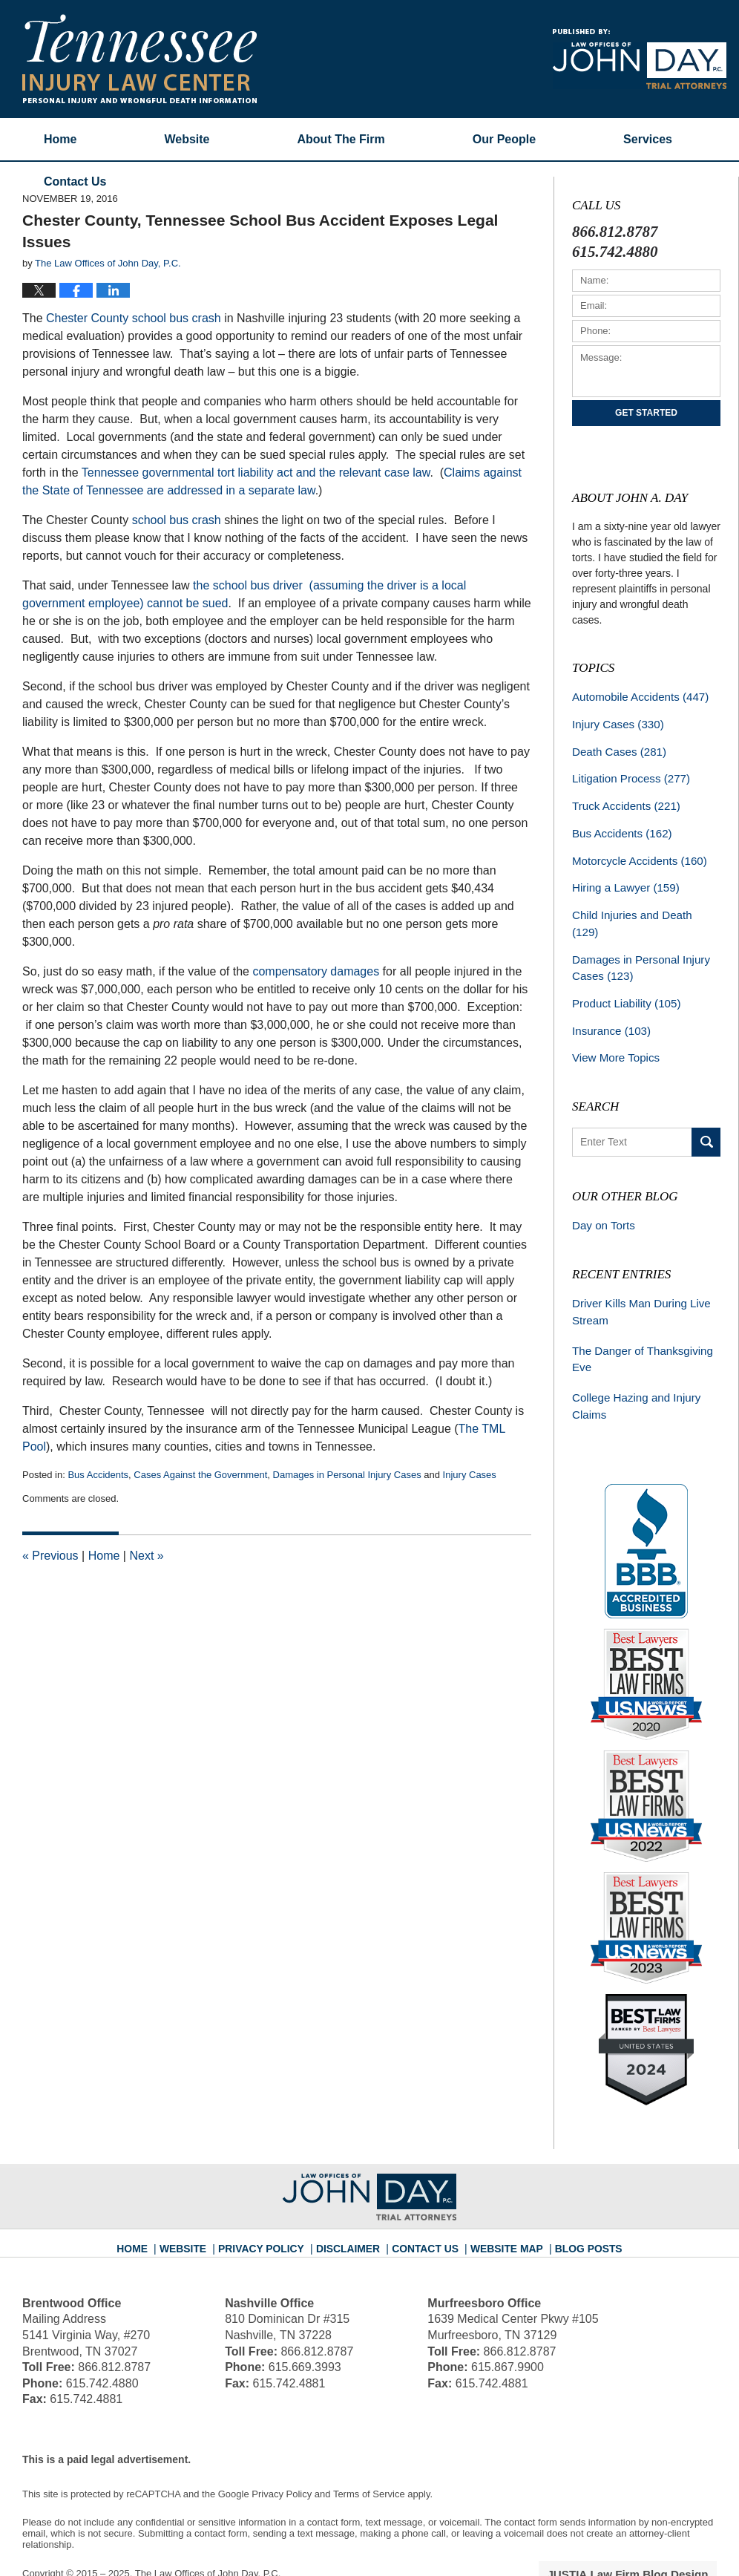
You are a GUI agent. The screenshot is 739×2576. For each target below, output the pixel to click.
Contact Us (424, 2198)
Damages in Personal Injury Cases (347, 1474)
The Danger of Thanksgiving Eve (637, 1319)
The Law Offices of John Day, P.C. (208, 2529)
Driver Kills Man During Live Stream (636, 1274)
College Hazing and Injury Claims (631, 1364)
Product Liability (622, 972)
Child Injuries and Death (641, 904)
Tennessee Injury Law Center (139, 58)
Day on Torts (601, 1190)
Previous (50, 1555)
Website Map (499, 2198)
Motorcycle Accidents (634, 852)
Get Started (646, 413)
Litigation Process (626, 774)
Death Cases (616, 748)
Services (647, 139)
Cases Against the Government (200, 1474)
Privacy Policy (274, 2198)
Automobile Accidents (635, 696)
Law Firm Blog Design (646, 2531)
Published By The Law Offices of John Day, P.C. (639, 59)
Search (706, 1107)
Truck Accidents (622, 800)
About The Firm (341, 139)
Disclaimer (353, 2198)
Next (146, 1555)
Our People (504, 139)
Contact (75, 181)
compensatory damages (315, 971)
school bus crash (176, 520)
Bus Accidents (98, 1474)
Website (186, 139)
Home (60, 139)
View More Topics (612, 1024)
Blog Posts (574, 2198)
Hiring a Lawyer (621, 878)
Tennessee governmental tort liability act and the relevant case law (256, 472)
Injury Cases (469, 1474)
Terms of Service (369, 2450)
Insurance (608, 998)
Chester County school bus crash (133, 318)
